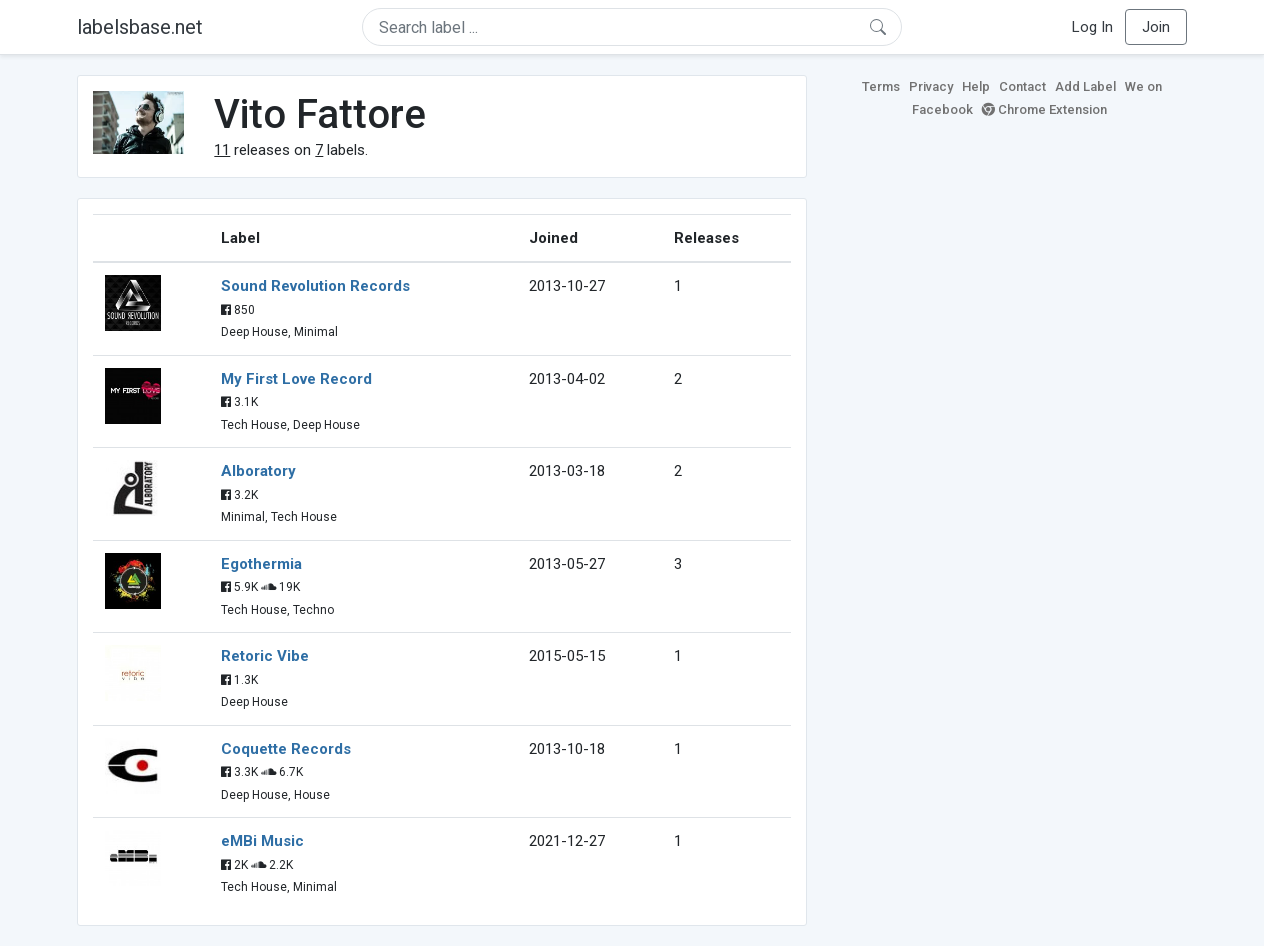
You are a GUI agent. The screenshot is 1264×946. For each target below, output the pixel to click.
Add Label (1085, 86)
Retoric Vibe (265, 656)
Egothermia (261, 564)
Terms (881, 86)
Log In (1092, 27)
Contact (1022, 86)
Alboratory (258, 471)
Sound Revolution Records (315, 286)
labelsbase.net (140, 27)
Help (976, 86)
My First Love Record (296, 379)
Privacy (931, 86)
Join (1156, 27)
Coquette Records (286, 749)
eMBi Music (262, 841)
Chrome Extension (1044, 109)
